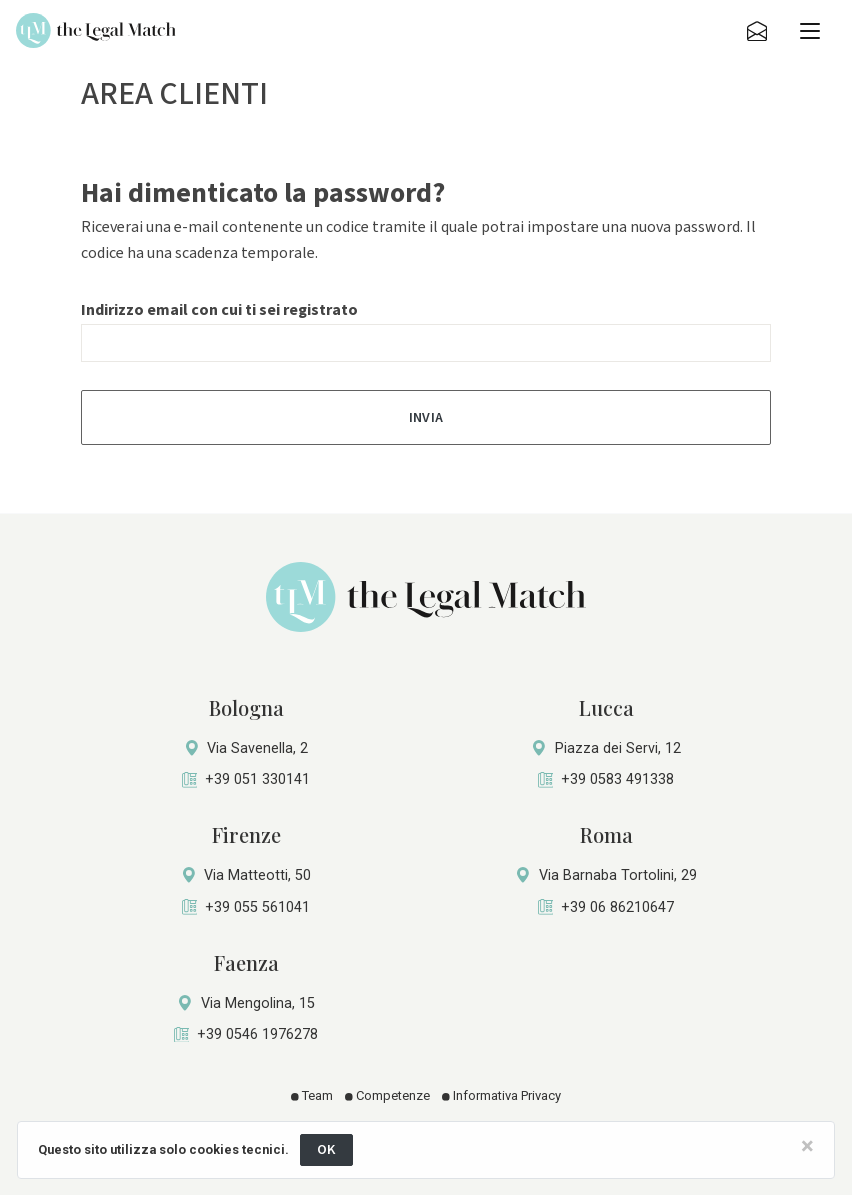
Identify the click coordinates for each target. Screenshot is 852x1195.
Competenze (387, 1095)
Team (312, 1095)
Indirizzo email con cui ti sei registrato (219, 310)
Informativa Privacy (501, 1095)
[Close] (807, 1146)
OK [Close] (326, 1149)
